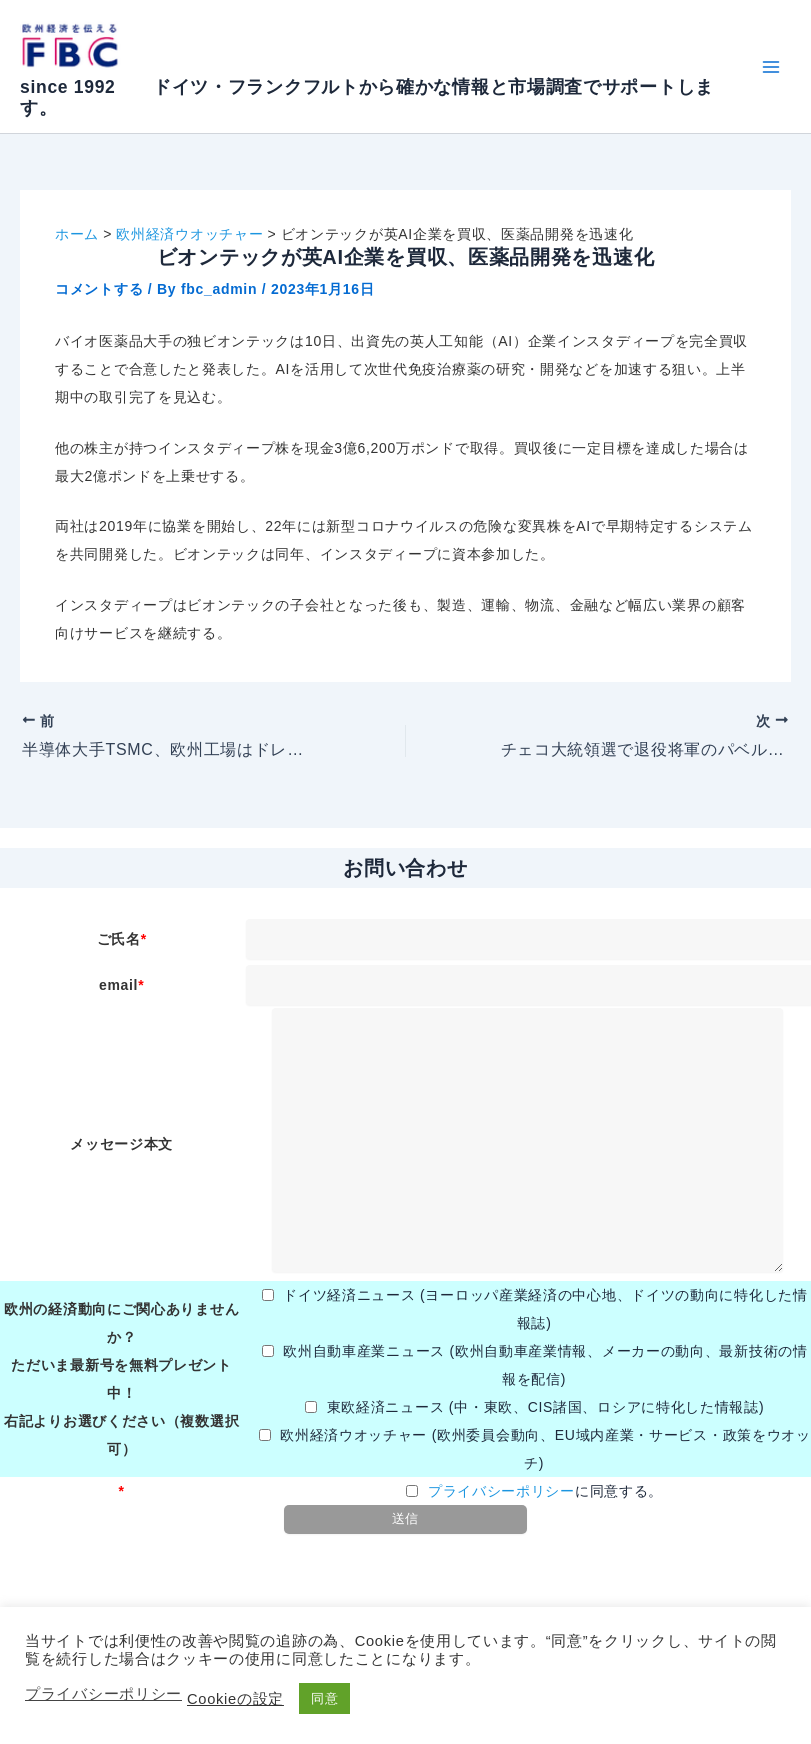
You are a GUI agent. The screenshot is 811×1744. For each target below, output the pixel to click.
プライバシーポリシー (501, 1491)
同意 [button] (324, 1698)
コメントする (99, 289)
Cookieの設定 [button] (235, 1699)
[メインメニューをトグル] (770, 66)
